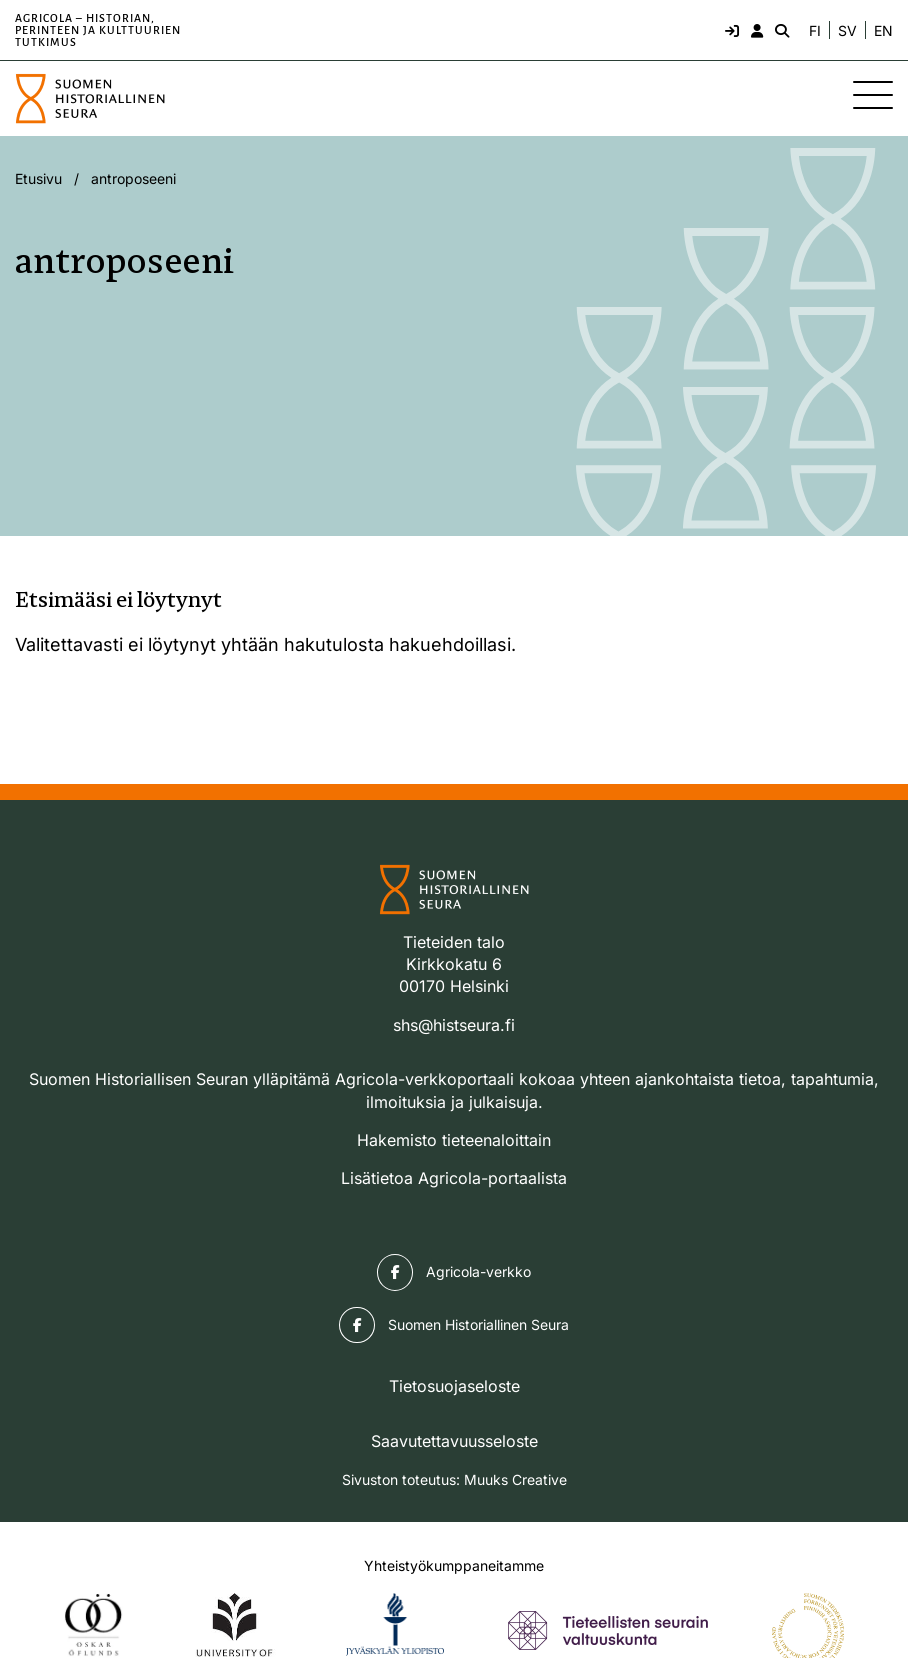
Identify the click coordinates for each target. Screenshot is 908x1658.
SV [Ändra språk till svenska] (847, 31)
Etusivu (38, 178)
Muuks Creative (515, 1479)
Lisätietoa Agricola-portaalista (454, 1178)
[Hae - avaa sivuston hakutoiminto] (780, 30)
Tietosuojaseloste (454, 1386)
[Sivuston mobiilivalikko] (873, 95)
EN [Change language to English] (883, 31)
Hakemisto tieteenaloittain (454, 1140)
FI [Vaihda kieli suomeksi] (815, 31)
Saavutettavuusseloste (454, 1441)
